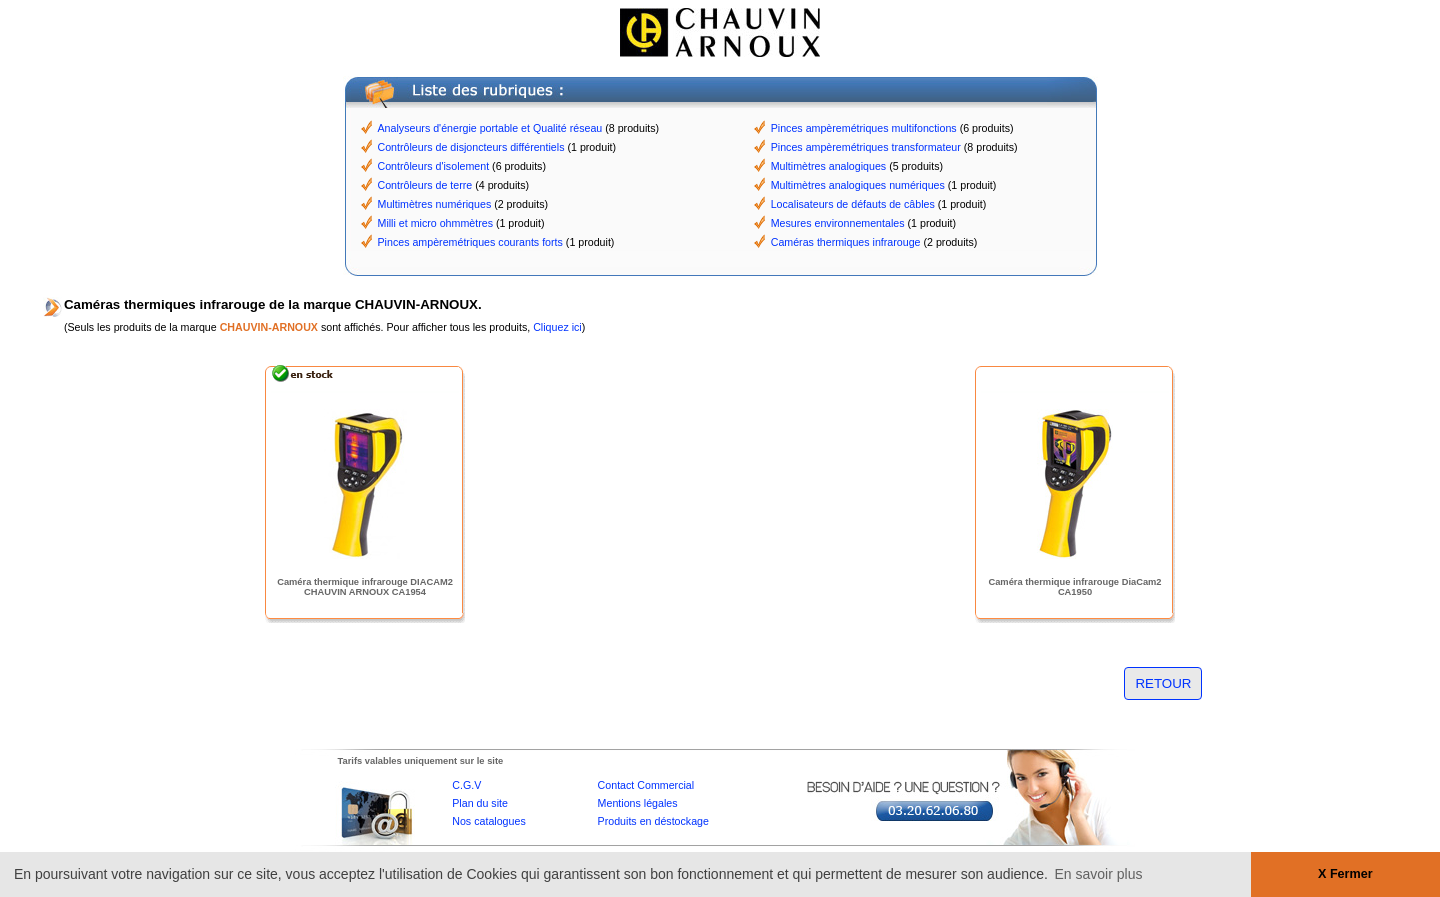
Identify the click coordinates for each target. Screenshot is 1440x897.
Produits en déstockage (653, 821)
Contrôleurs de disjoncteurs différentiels (471, 147)
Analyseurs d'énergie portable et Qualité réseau (490, 128)
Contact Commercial (646, 785)
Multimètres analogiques (829, 166)
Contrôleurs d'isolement (434, 166)
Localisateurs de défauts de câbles (853, 204)
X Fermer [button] (1345, 874)
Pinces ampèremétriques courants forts (470, 242)
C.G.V (466, 785)
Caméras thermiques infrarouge (846, 242)
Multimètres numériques (435, 204)
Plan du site (480, 803)
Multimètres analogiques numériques (858, 185)
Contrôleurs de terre (425, 185)
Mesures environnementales (838, 223)
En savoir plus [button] (1099, 874)
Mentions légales (638, 803)
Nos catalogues (488, 821)
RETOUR (1163, 683)
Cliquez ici (557, 327)
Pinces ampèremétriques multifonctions (864, 128)
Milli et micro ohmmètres (435, 223)
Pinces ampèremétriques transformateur (866, 147)
